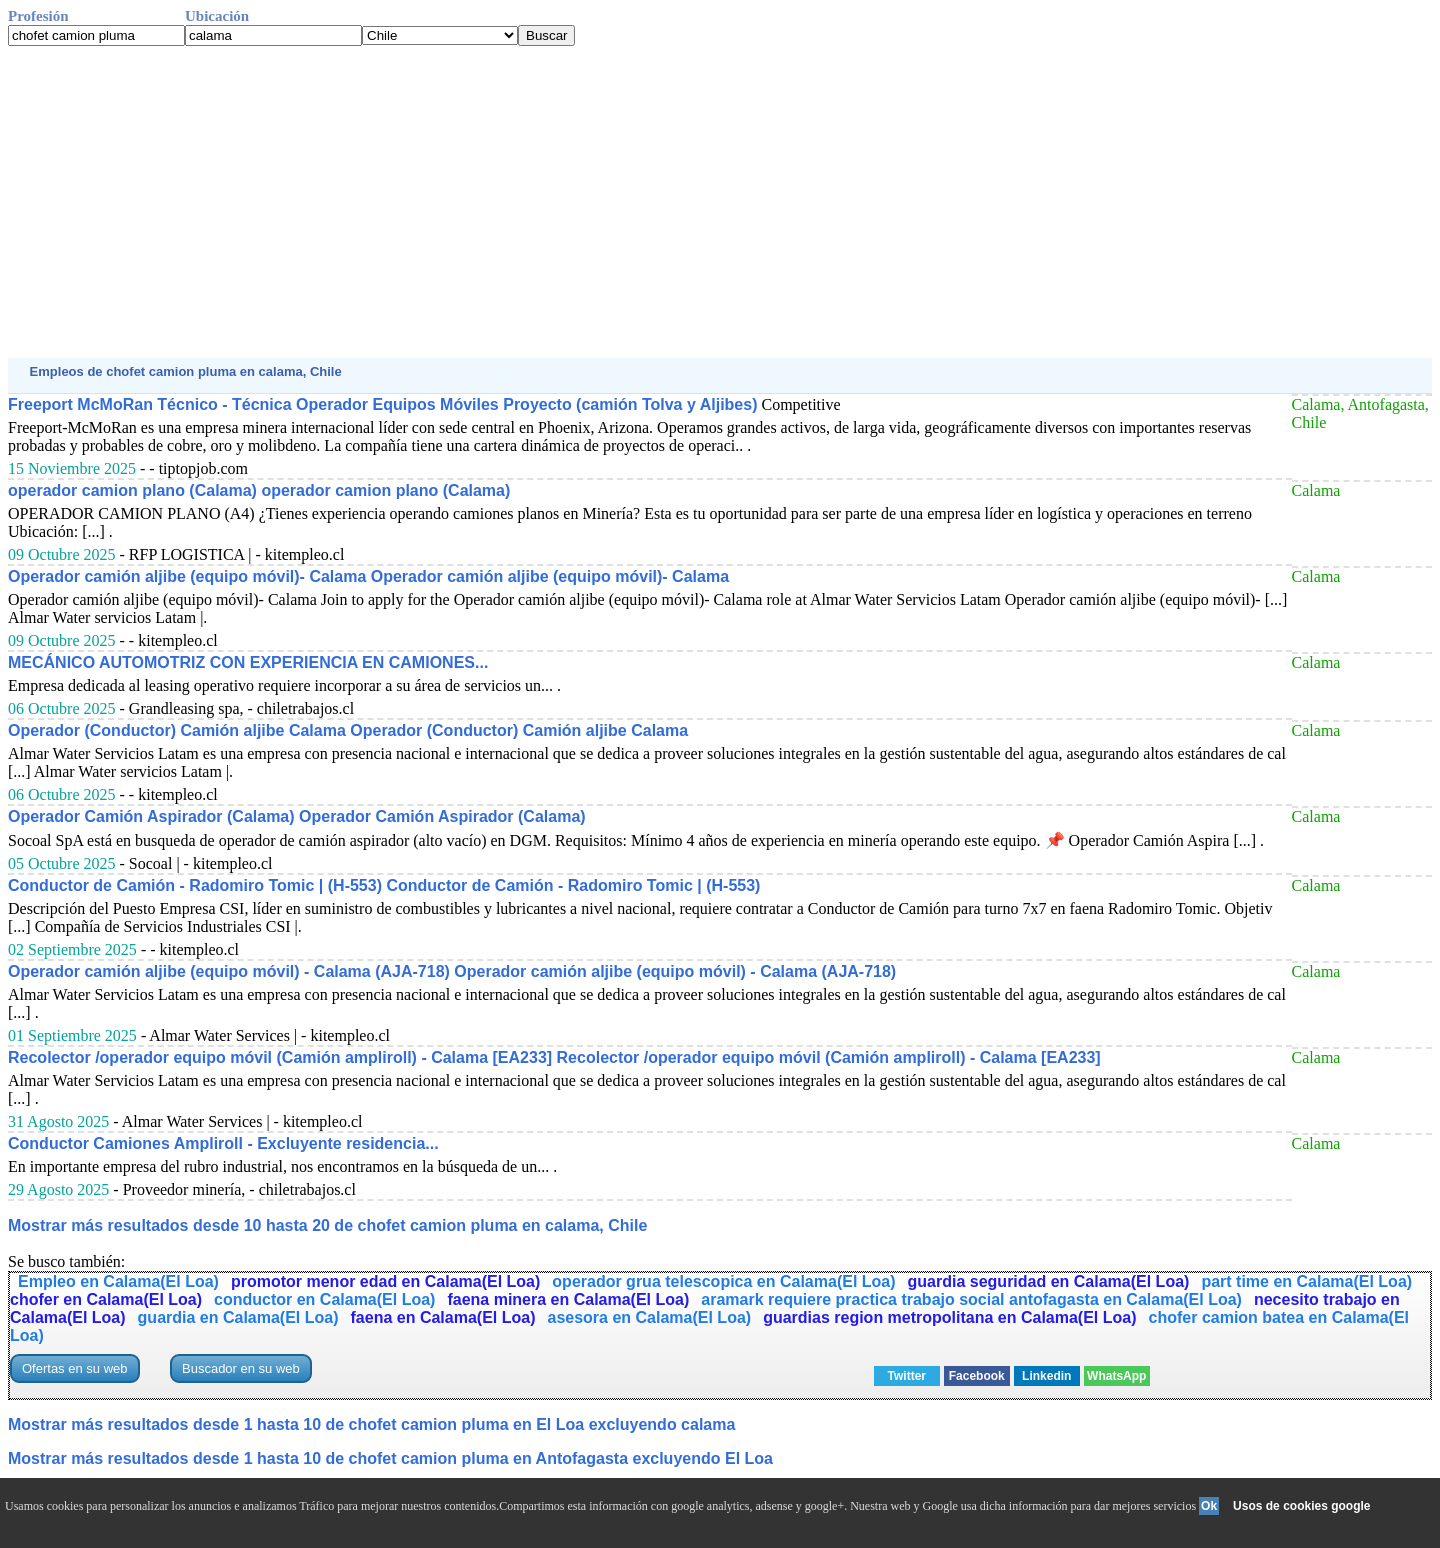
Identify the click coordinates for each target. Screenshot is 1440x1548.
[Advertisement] (608, 202)
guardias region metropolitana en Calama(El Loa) (949, 1317)
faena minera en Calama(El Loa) (568, 1299)
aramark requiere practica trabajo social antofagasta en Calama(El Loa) (971, 1299)
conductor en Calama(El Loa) (324, 1299)
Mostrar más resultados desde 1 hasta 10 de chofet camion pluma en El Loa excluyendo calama (371, 1424)
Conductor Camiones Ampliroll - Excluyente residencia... (223, 1143)
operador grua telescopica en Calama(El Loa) (723, 1281)
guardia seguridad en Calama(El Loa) (1049, 1281)
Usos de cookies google (1301, 1506)
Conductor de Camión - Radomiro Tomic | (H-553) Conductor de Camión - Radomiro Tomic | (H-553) (384, 885)
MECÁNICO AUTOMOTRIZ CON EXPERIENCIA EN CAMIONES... (248, 662)
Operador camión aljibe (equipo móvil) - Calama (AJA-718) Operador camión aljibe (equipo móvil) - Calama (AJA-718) (452, 971)
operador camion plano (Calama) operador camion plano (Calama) (259, 490)
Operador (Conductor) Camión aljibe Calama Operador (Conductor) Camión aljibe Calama (348, 730)
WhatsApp (1116, 1376)
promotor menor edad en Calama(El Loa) (385, 1281)
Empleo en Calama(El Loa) (118, 1281)
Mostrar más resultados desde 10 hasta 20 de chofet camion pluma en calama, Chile (327, 1225)
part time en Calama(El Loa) (1306, 1281)
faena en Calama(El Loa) (443, 1317)
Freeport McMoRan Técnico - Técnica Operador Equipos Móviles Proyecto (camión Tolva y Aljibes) (383, 404)
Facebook (977, 1376)
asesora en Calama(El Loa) (649, 1317)
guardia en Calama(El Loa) (238, 1317)
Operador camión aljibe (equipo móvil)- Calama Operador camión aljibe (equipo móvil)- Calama (368, 576)
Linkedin (1046, 1376)
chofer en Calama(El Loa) (106, 1299)
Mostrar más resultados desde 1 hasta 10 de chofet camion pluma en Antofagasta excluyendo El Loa (390, 1458)
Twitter (907, 1376)
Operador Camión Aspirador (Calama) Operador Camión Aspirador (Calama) (297, 816)
